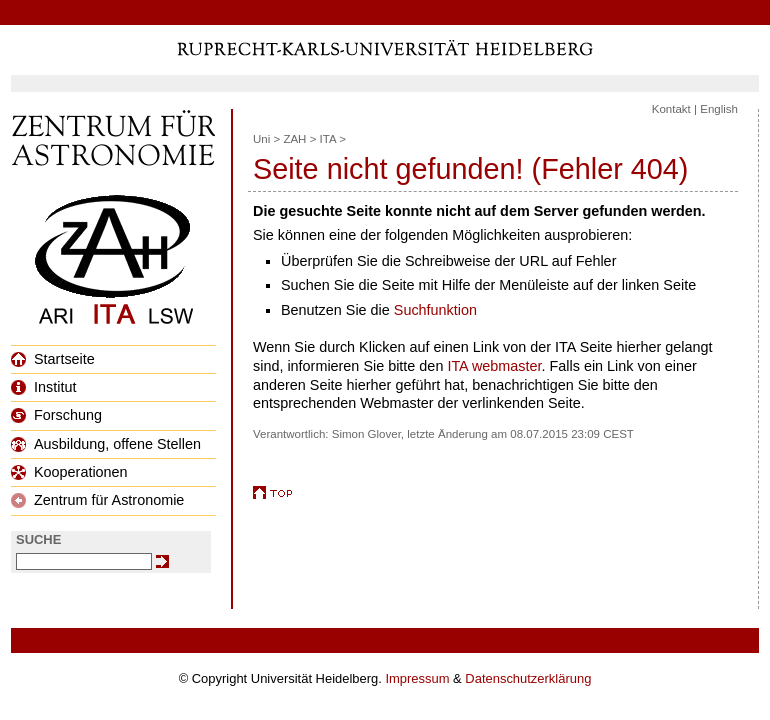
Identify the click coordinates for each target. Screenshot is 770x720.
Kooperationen (69, 472)
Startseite (53, 359)
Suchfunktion (435, 310)
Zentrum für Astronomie (97, 500)
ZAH (294, 139)
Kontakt (671, 109)
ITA (328, 139)
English (719, 109)
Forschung (56, 415)
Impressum (417, 678)
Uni (261, 139)
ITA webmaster (494, 366)
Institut (43, 387)
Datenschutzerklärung (528, 678)
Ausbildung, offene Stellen (106, 444)
